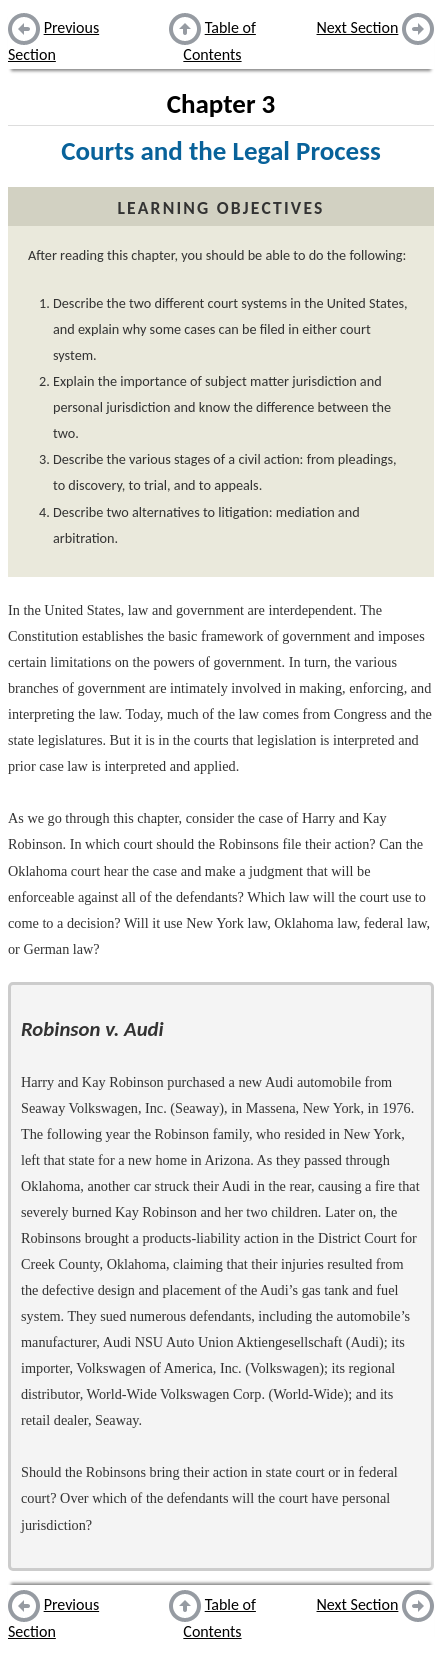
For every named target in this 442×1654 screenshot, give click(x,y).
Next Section (358, 27)
